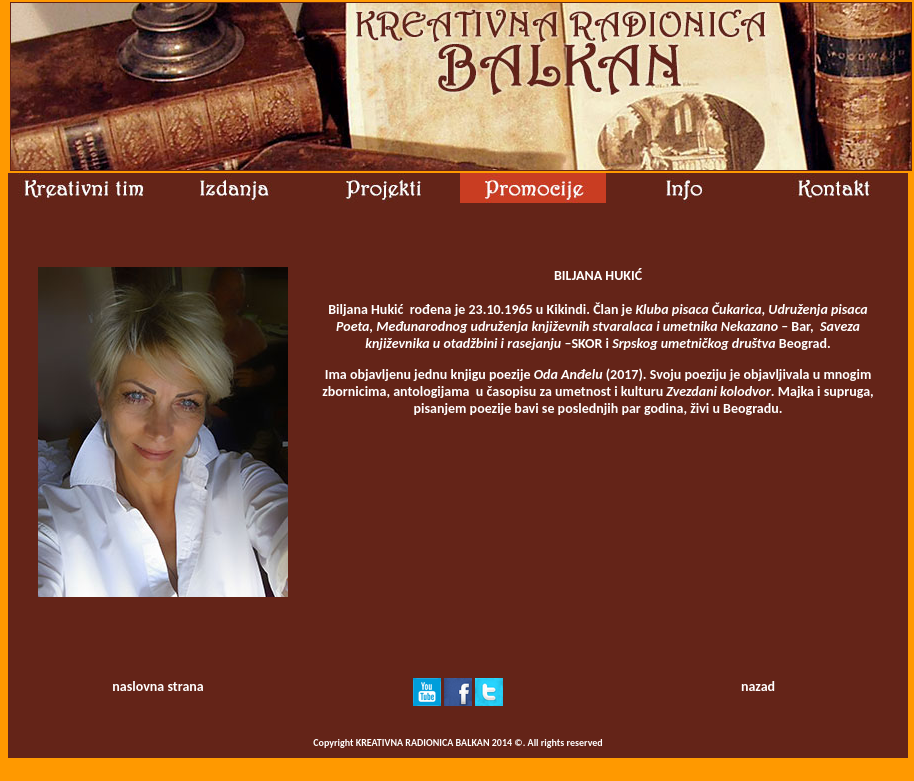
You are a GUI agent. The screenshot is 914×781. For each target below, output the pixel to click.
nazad (758, 686)
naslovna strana (157, 686)
